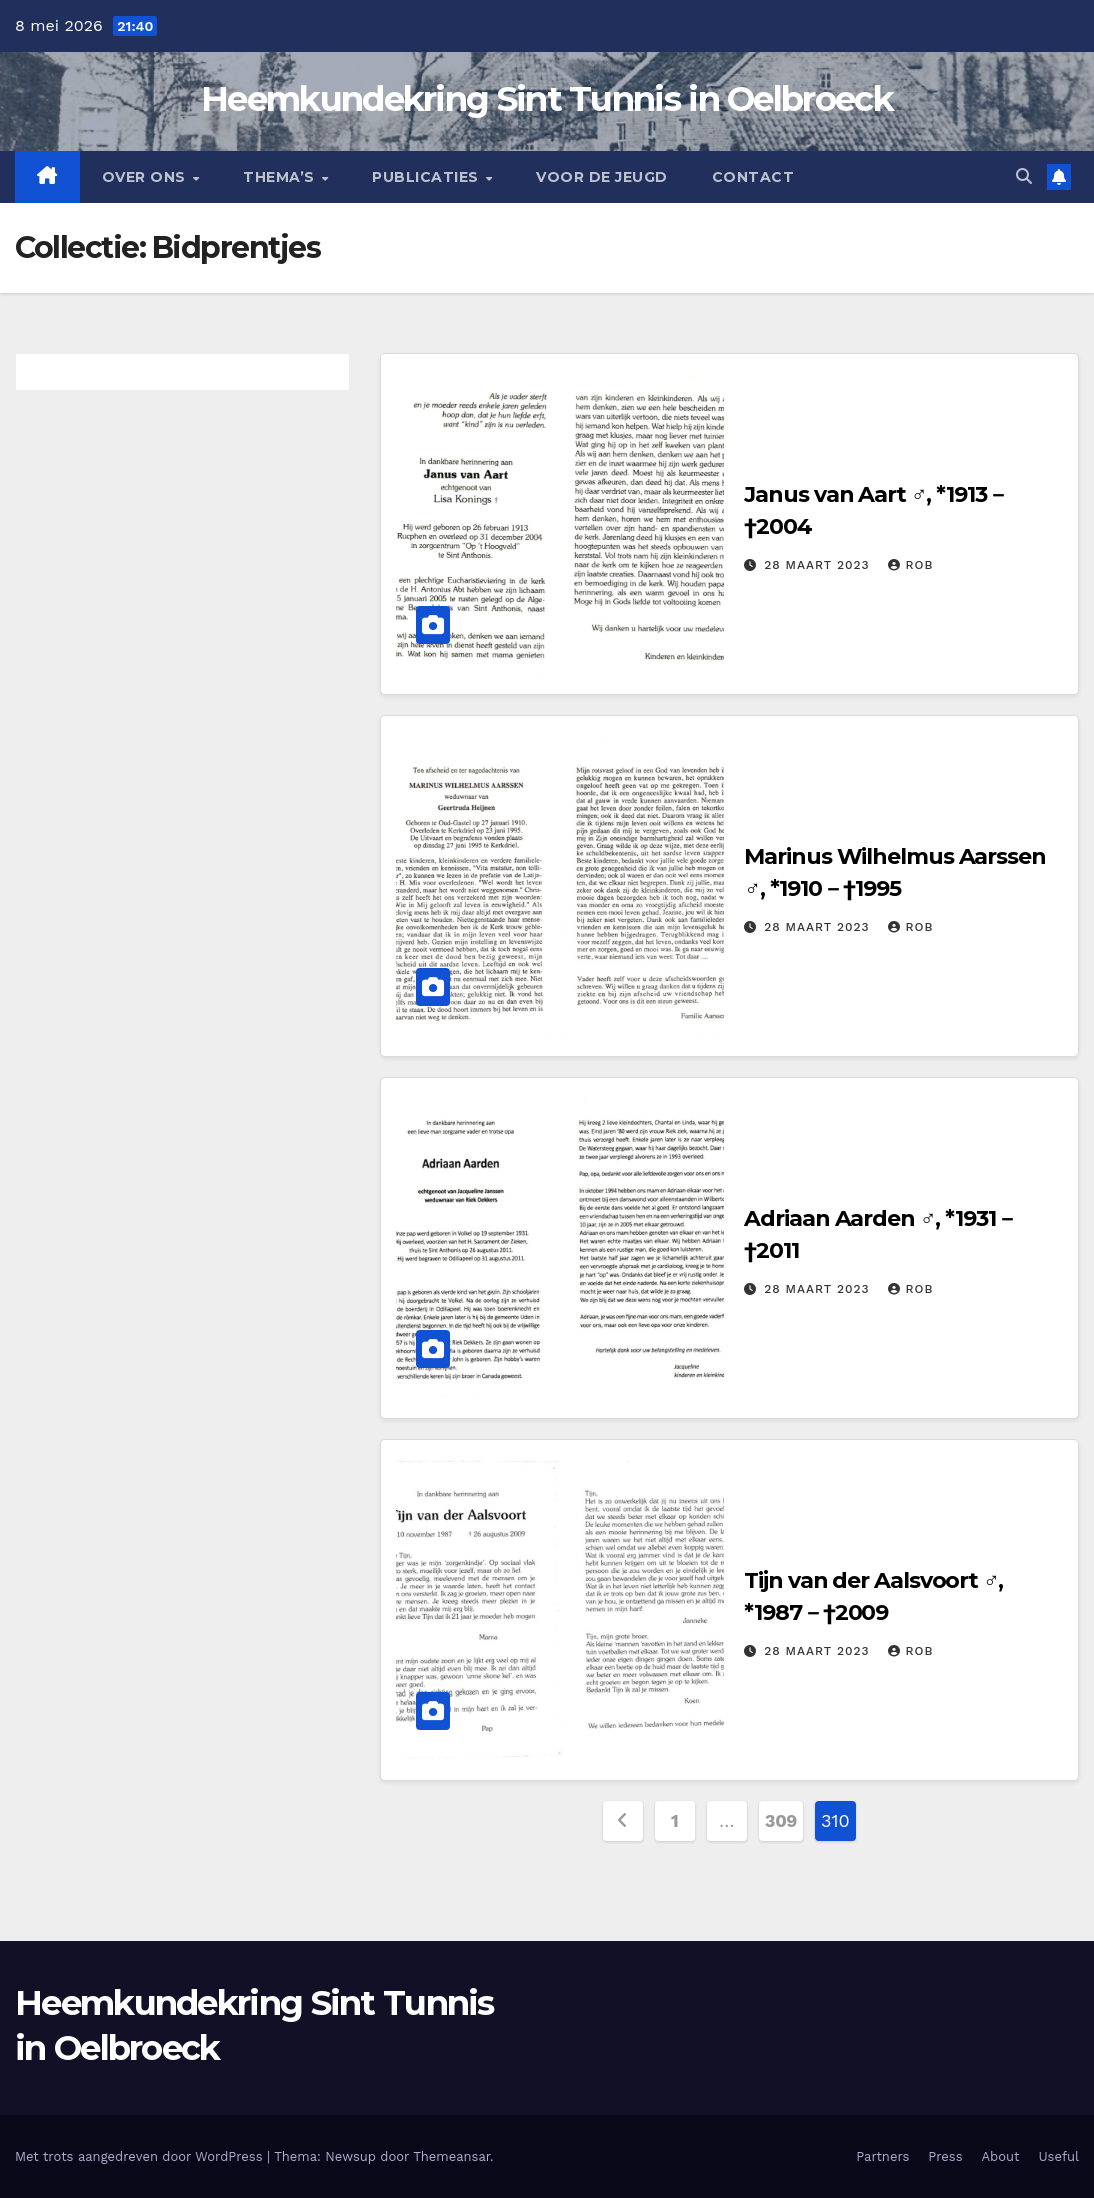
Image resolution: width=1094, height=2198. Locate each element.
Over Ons (146, 177)
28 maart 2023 (819, 565)
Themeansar (451, 2156)
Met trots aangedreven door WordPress (141, 2156)
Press (945, 2156)
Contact (753, 177)
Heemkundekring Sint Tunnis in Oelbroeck (547, 99)
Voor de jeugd (602, 177)
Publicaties (427, 177)
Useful (1059, 2156)
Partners (882, 2156)
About (1001, 2156)
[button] (1024, 176)
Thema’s (281, 177)
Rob (910, 565)
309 (781, 1820)
